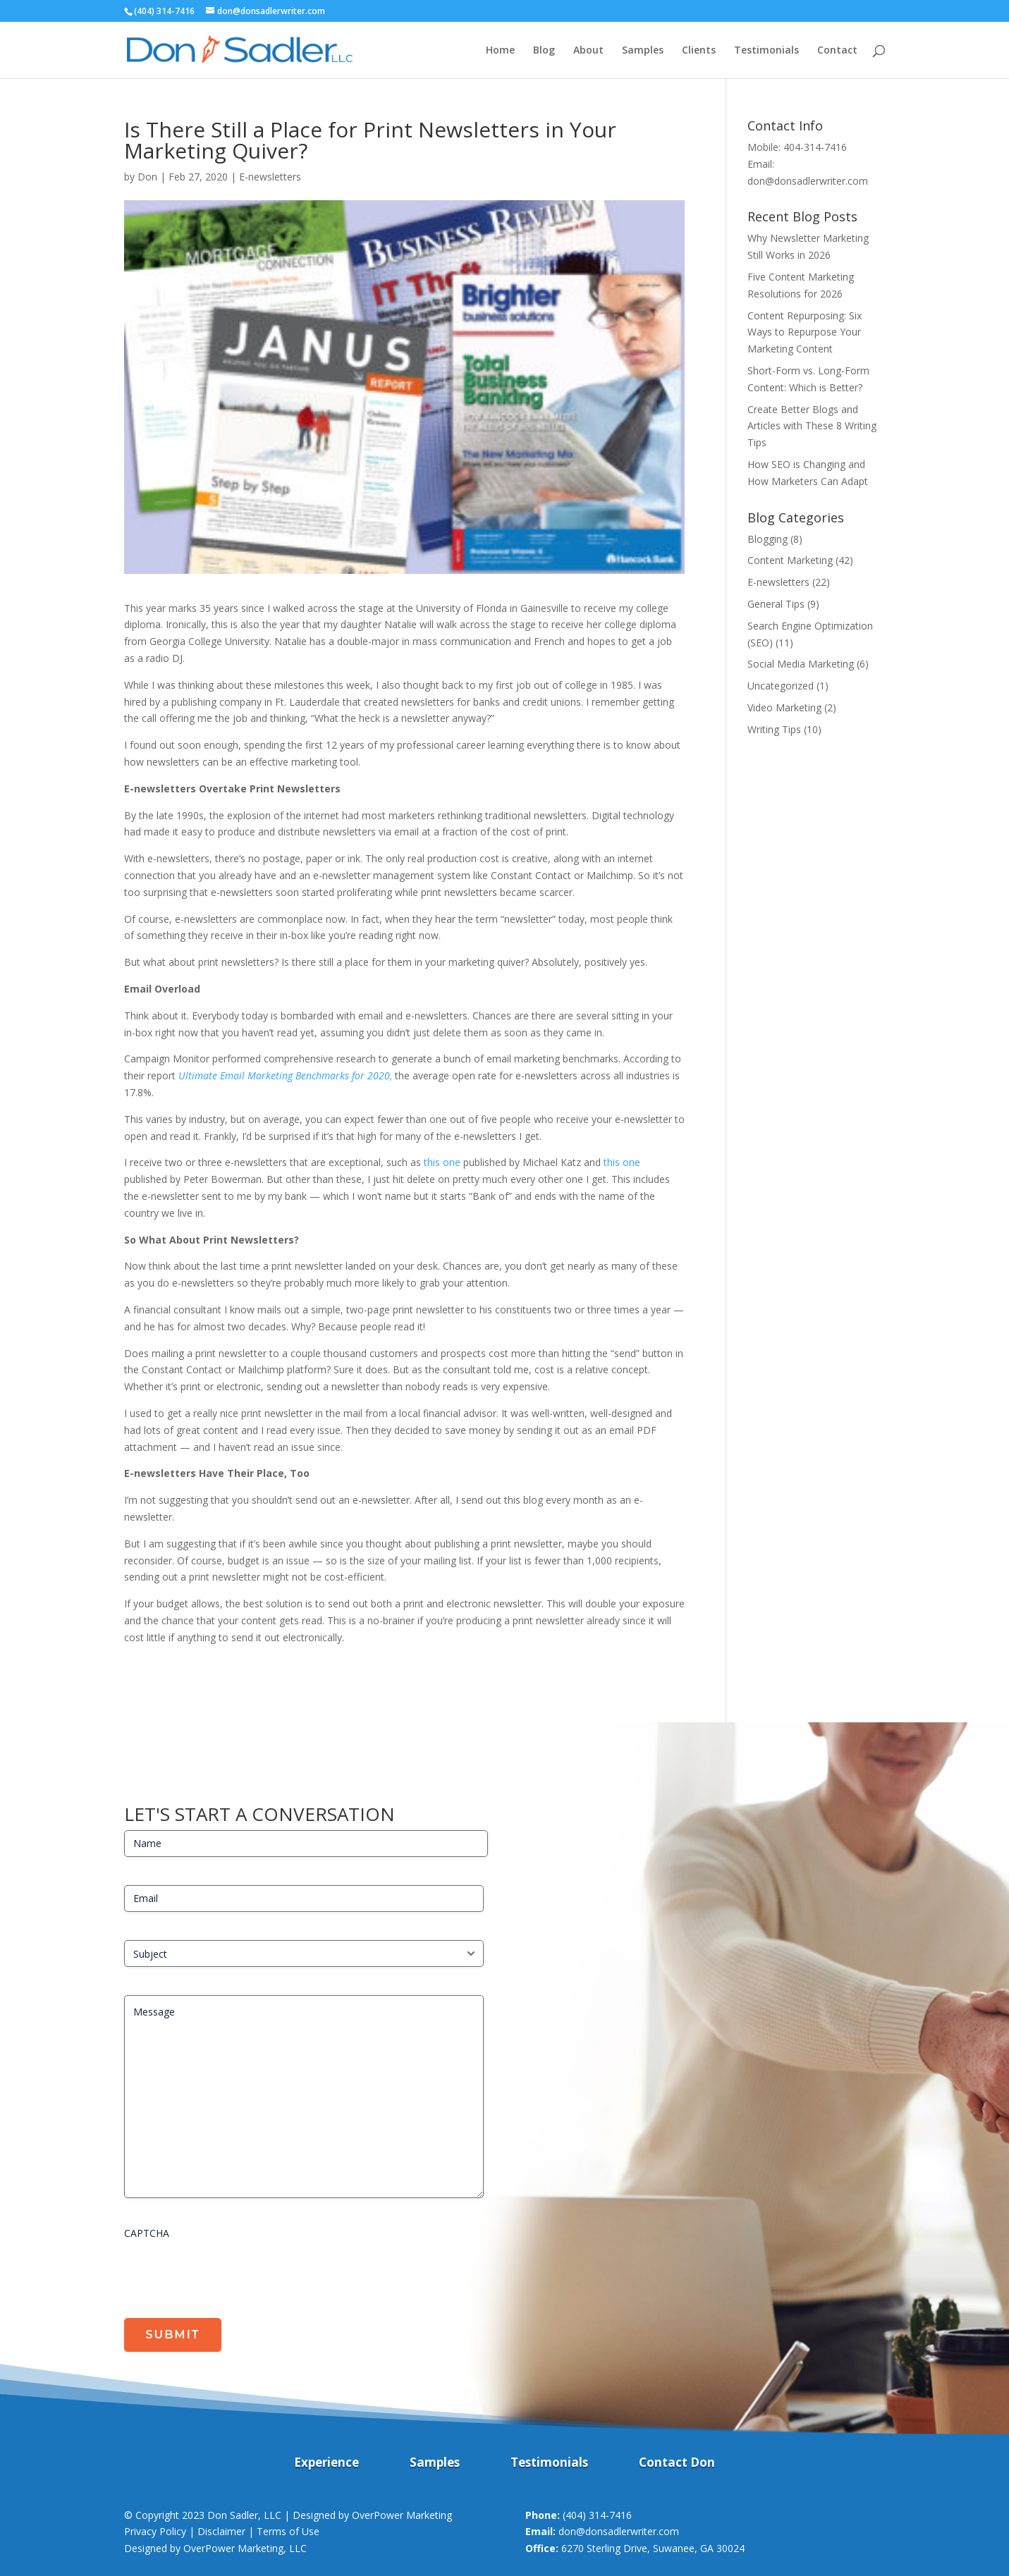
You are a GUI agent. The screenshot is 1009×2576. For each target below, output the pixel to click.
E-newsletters (270, 176)
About (588, 50)
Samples (643, 50)
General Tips (776, 604)
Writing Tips (774, 729)
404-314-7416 (815, 147)
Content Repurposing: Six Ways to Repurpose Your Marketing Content (804, 332)
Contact (837, 50)
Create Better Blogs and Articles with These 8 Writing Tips (811, 426)
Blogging (767, 539)
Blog (544, 50)
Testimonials (766, 50)
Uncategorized (780, 685)
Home (500, 50)
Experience (326, 2464)
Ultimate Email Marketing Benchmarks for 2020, (285, 1075)
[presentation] (231, 2273)
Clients (699, 50)
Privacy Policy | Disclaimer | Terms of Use (221, 2531)
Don (147, 176)
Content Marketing (790, 560)
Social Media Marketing (800, 663)
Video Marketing (784, 707)
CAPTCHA (146, 2233)
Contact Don (677, 2464)
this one (442, 1162)
